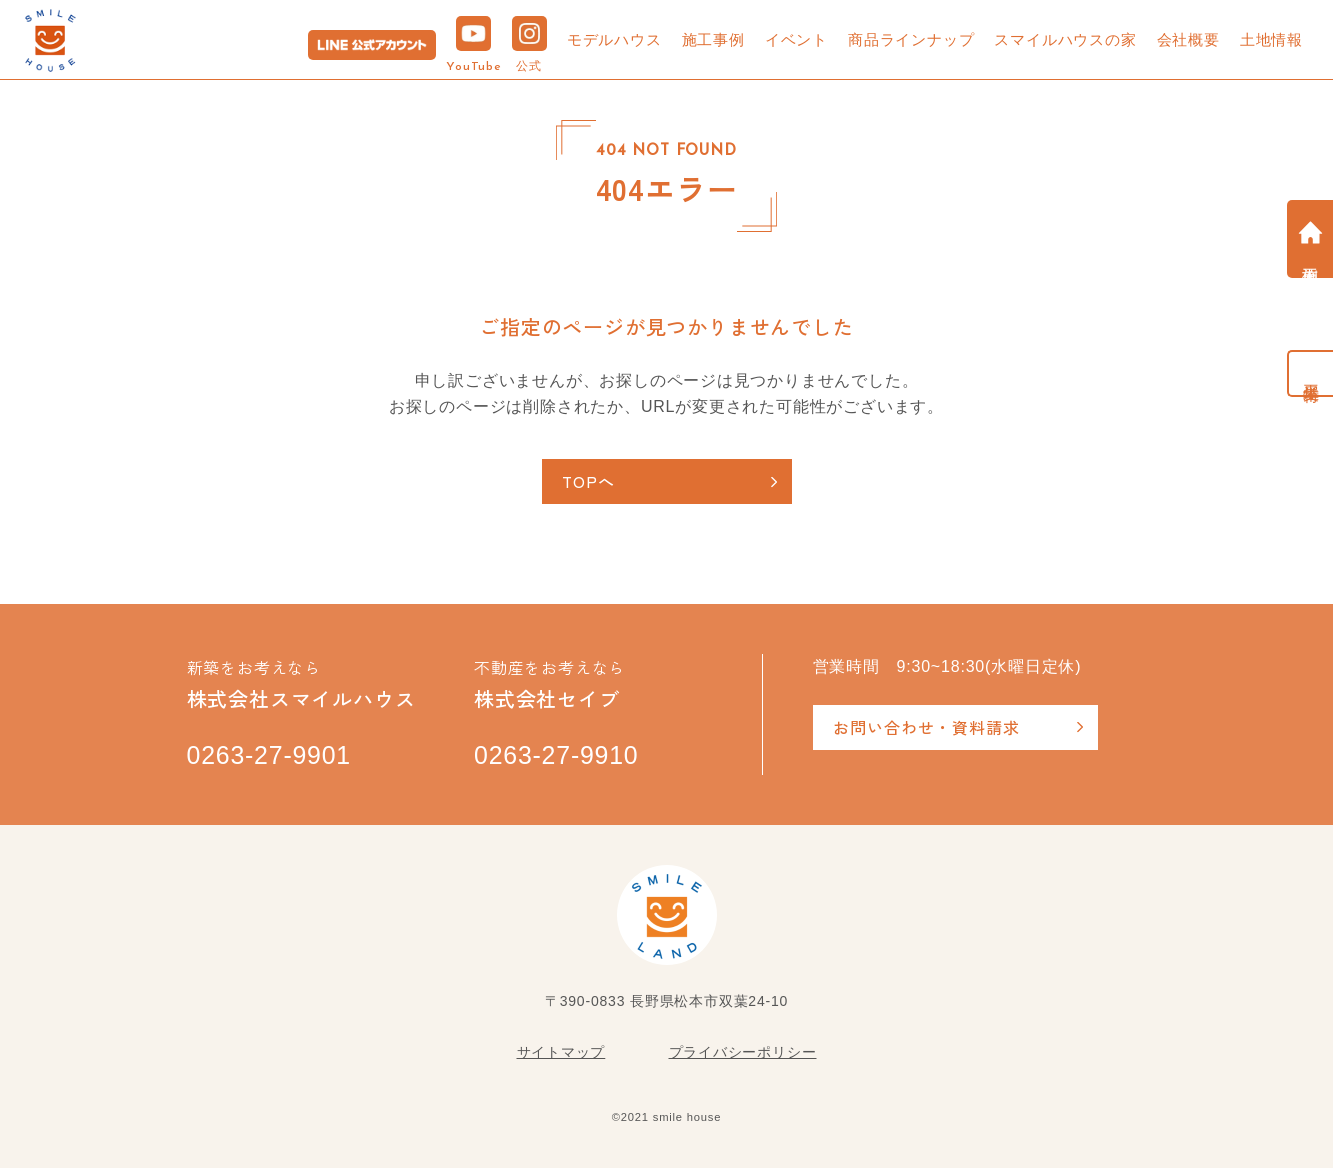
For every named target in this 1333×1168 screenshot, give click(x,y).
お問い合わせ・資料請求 (926, 727)
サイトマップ (561, 1052)
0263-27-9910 (556, 756)
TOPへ (589, 481)
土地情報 (1271, 39)
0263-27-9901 (269, 756)
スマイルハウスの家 (1065, 39)
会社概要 (1188, 39)
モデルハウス (614, 39)
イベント (796, 39)
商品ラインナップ (911, 39)
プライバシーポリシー (743, 1052)
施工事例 (713, 39)
